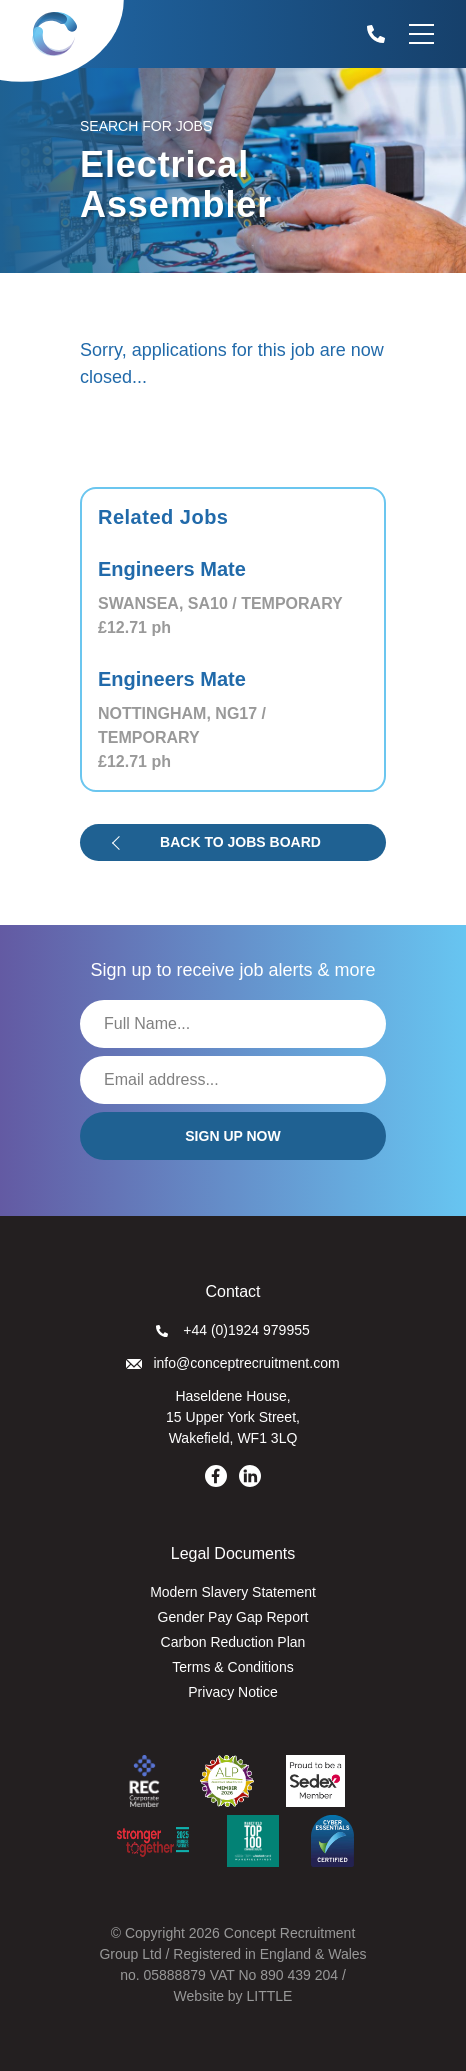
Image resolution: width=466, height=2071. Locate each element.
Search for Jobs (146, 126)
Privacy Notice (232, 1692)
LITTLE (269, 1996)
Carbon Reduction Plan (233, 1642)
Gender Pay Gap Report (233, 1617)
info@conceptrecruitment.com (232, 1363)
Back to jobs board (240, 842)
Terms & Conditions (232, 1667)
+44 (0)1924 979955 (233, 1330)
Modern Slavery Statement (233, 1592)
